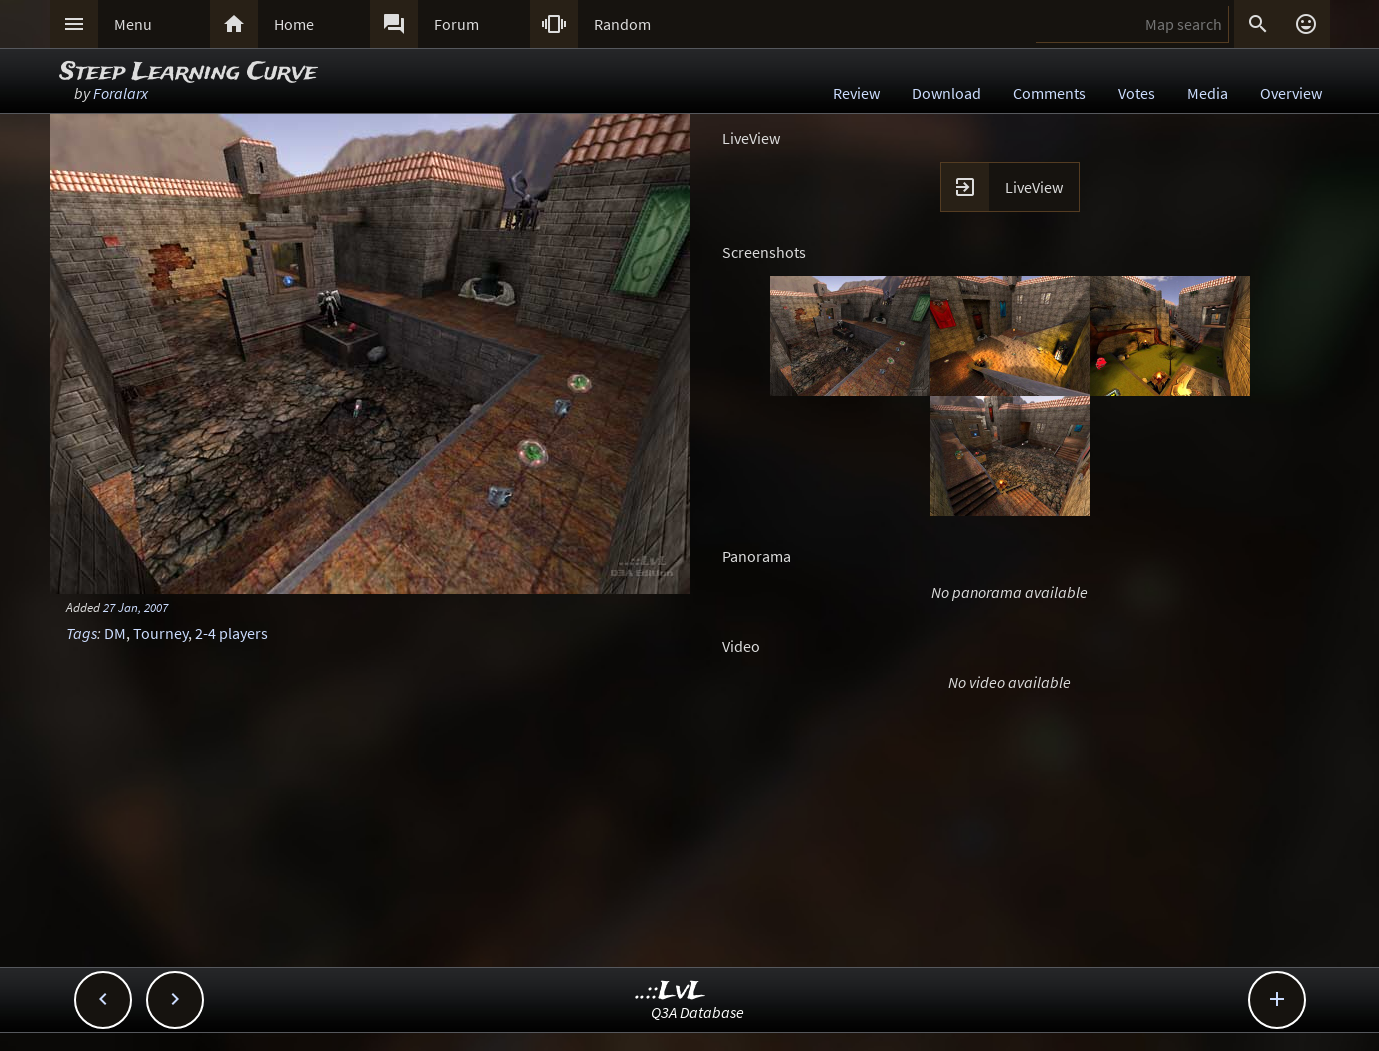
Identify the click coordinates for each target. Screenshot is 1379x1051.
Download (946, 93)
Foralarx (120, 93)
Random (622, 24)
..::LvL (670, 991)
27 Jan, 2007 (135, 607)
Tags (81, 633)
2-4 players (231, 633)
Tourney (160, 633)
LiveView (1034, 187)
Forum (456, 24)
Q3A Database (697, 1012)
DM (115, 633)
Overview (1291, 93)
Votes (1136, 93)
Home (294, 24)
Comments (1049, 93)
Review (856, 93)
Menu (133, 24)
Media (1207, 93)
